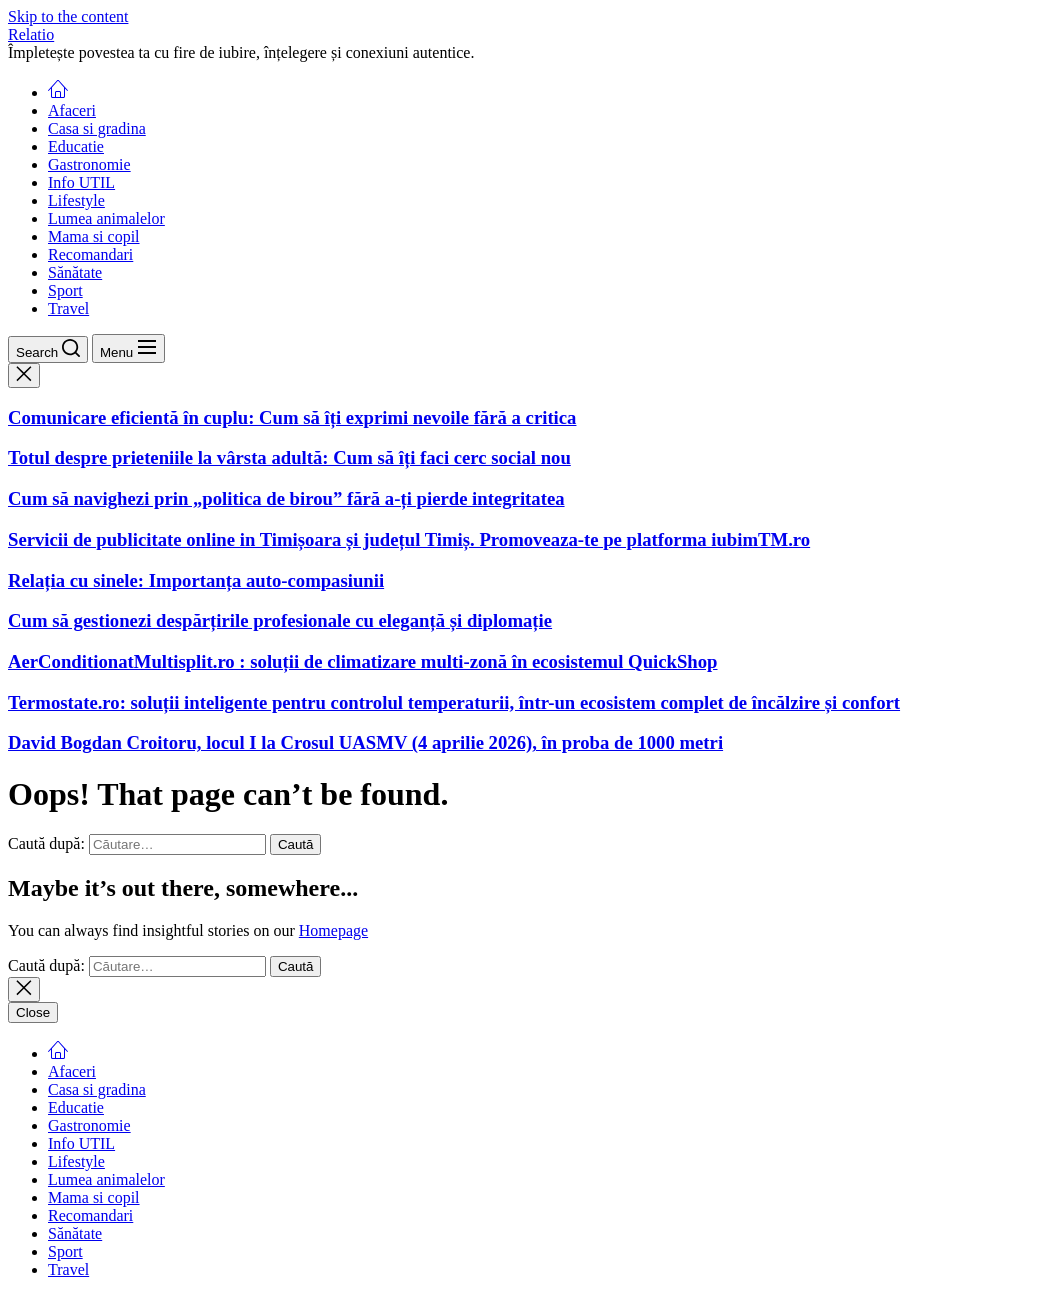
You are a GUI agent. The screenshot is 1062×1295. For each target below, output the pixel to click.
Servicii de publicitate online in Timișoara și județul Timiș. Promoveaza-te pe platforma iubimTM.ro (409, 539)
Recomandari (90, 254)
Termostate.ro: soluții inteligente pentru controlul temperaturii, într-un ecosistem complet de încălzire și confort (454, 702)
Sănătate (75, 272)
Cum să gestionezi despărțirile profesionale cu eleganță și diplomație (280, 620)
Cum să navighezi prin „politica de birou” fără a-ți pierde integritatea (286, 498)
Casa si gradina (97, 128)
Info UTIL (81, 182)
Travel (68, 308)
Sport (65, 290)
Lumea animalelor (106, 218)
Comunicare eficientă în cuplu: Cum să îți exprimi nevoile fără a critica (292, 417)
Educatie (76, 146)
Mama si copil (94, 236)
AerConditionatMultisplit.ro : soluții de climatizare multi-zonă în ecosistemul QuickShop (363, 661)
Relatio (31, 34)
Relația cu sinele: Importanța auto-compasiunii (196, 580)
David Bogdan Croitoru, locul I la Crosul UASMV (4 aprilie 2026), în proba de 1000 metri (365, 742)
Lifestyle (76, 200)
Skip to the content (68, 16)
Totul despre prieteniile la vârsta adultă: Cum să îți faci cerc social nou (289, 457)
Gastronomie (89, 164)
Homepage (333, 930)
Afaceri (72, 110)
